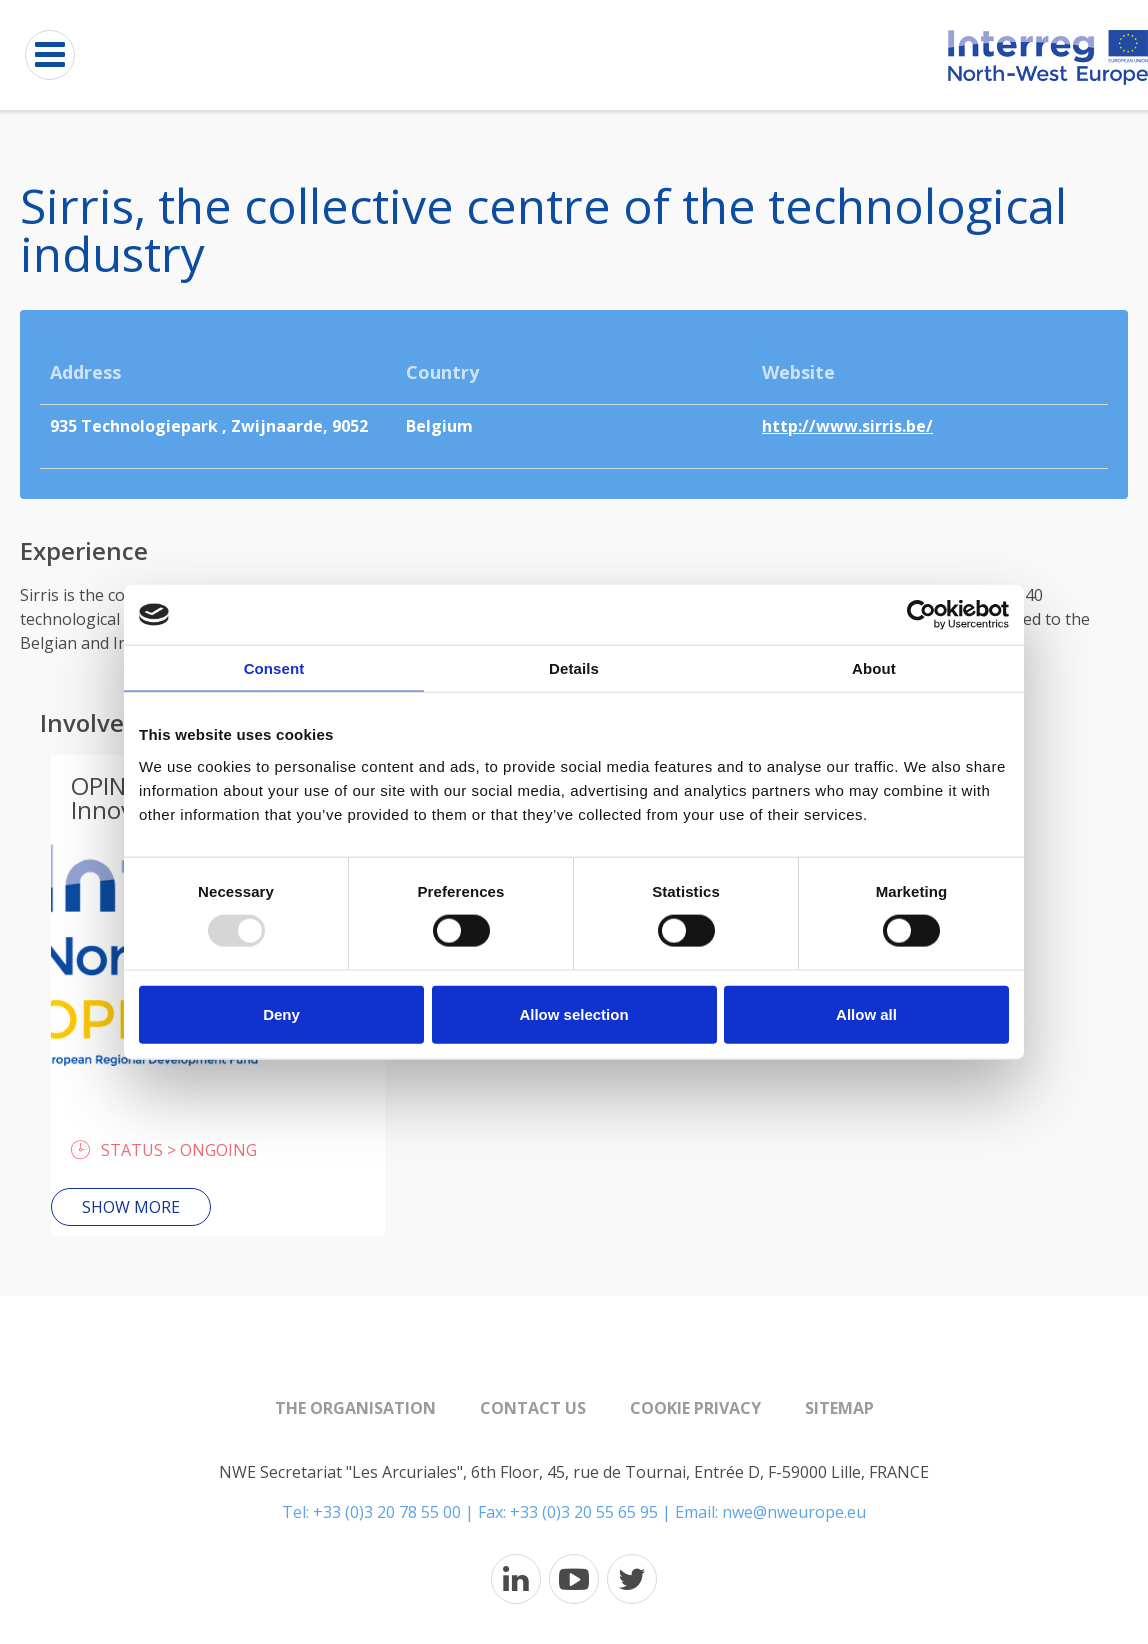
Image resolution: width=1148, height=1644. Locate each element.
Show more (131, 1207)
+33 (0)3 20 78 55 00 (387, 1512)
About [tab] (874, 668)
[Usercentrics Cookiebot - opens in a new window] (921, 615)
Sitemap (839, 1408)
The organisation (355, 1408)
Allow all (866, 1013)
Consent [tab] (274, 668)
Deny (281, 1013)
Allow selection (573, 1013)
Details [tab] (574, 668)
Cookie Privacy (695, 1408)
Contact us (533, 1408)
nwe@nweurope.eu (794, 1512)
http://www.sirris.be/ (847, 426)
